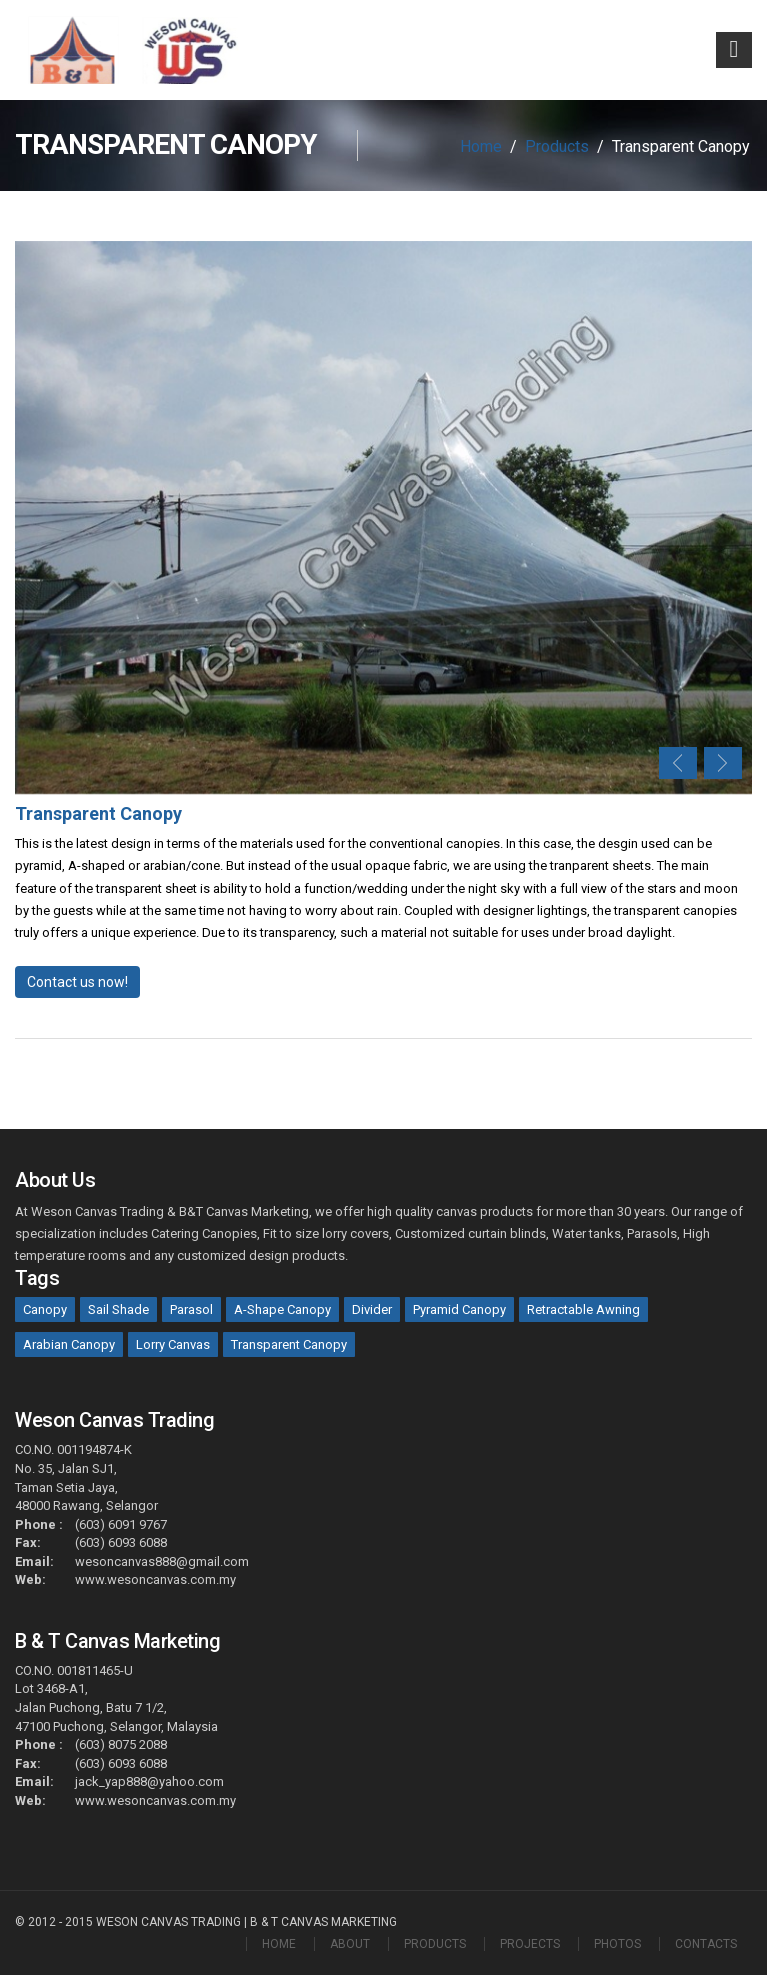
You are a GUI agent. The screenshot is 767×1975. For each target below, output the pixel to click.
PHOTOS (617, 1944)
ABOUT (350, 1944)
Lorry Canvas (173, 1344)
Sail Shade (118, 1309)
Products (557, 146)
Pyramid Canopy (459, 1309)
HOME (279, 1944)
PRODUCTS (435, 1944)
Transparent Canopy (289, 1344)
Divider (372, 1309)
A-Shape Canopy (282, 1309)
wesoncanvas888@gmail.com (162, 1561)
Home (481, 146)
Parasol (191, 1309)
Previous (678, 763)
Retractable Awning (583, 1309)
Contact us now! (77, 982)
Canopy (45, 1309)
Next (723, 763)
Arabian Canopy (69, 1344)
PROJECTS (530, 1944)
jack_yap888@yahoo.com (149, 1781)
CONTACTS (706, 1944)
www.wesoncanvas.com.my (155, 1579)
